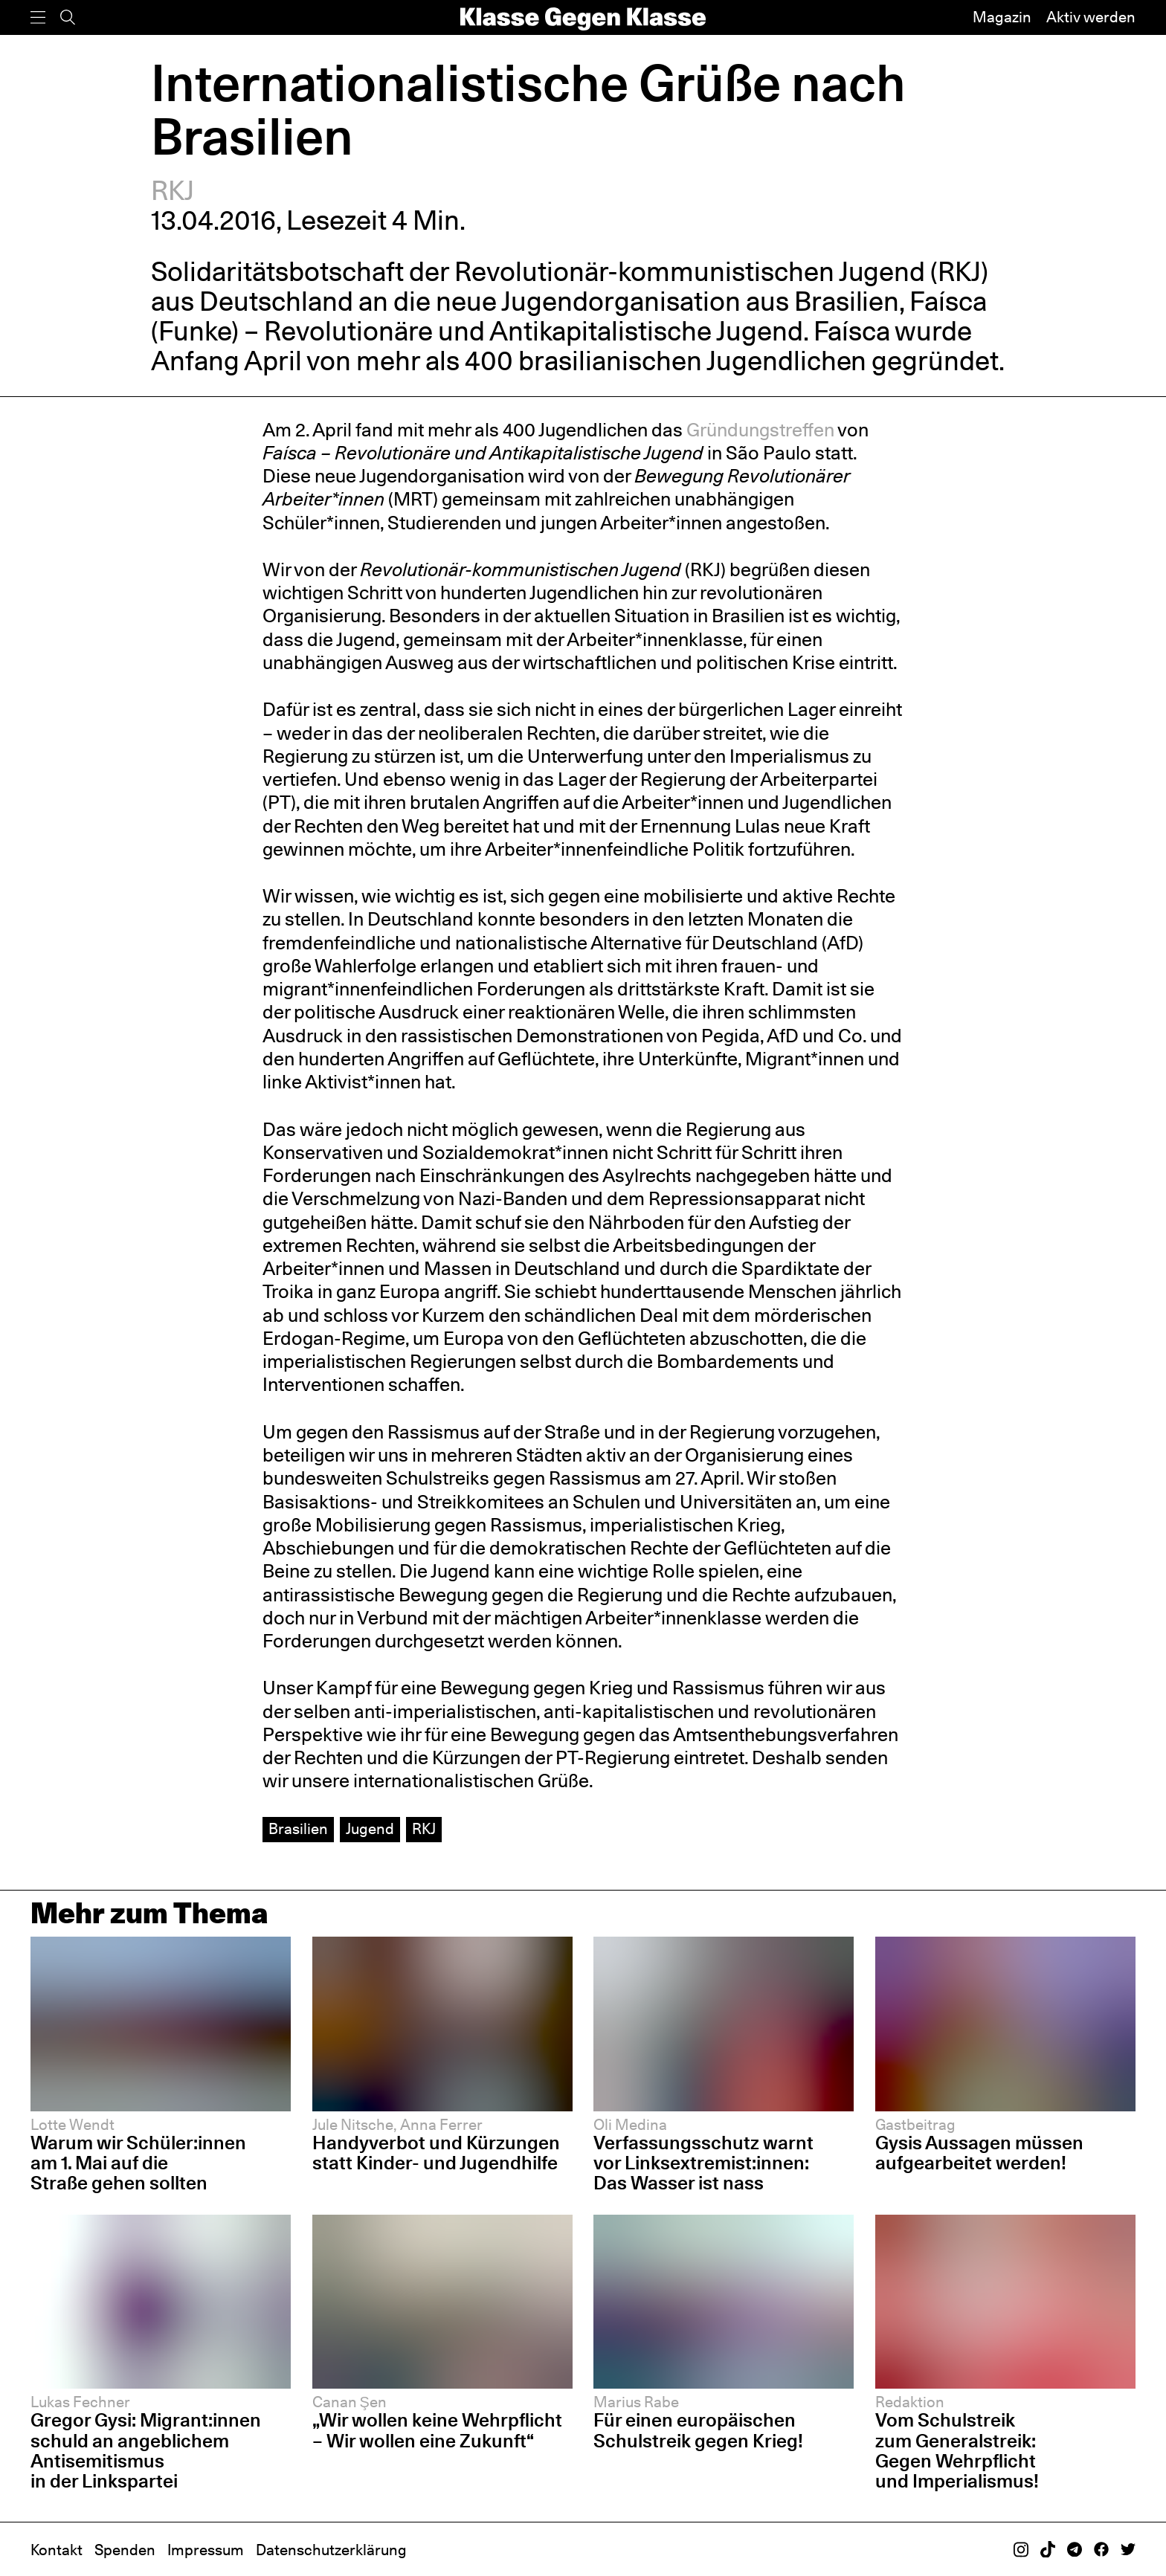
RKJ (172, 190)
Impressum (205, 2550)
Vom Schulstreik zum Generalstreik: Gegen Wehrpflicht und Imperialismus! (959, 2450)
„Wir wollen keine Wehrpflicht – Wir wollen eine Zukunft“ (437, 2430)
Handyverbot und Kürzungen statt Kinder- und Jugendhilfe (436, 2152)
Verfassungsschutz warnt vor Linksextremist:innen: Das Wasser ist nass (703, 2162)
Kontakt (56, 2550)
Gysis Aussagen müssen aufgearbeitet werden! (979, 2152)
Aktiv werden (1091, 17)
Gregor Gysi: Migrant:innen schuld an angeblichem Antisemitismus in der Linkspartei (145, 2450)
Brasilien (298, 1829)
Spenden (124, 2550)
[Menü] (37, 17)
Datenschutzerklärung (331, 2550)
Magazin (1002, 17)
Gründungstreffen (760, 430)
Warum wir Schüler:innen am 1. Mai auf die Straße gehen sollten (138, 2162)
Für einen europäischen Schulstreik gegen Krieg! (698, 2430)
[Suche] (67, 17)
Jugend (370, 1829)
